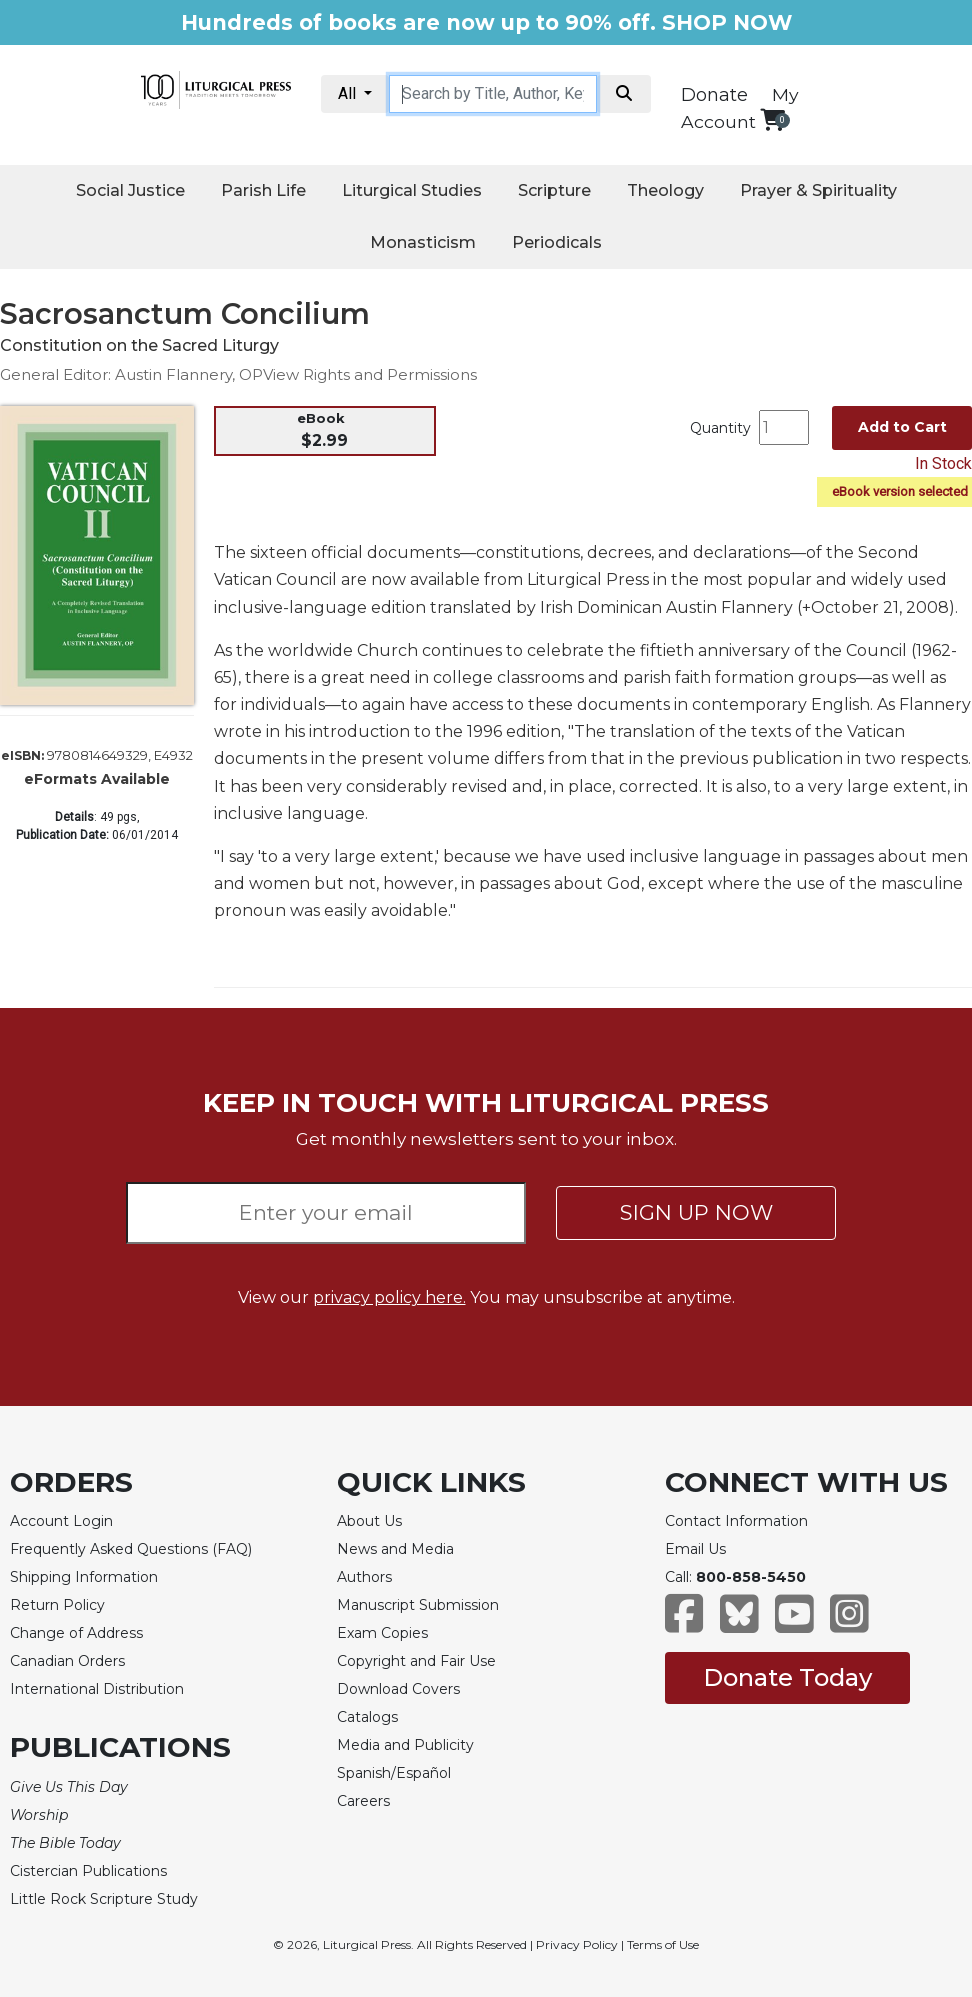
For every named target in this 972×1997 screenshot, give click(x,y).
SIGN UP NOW (696, 1212)
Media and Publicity (405, 1745)
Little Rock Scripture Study (104, 1899)
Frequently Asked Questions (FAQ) (131, 1549)
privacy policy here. (389, 1297)
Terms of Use (663, 1944)
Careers (363, 1801)
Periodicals (557, 242)
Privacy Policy (577, 1944)
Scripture (554, 190)
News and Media (395, 1549)
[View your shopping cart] (772, 119)
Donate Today (787, 1677)
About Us (369, 1521)
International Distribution (97, 1689)
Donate (714, 95)
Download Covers (398, 1689)
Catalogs (367, 1717)
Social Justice (130, 190)
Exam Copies (382, 1633)
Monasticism (423, 242)
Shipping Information (84, 1577)
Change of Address (76, 1633)
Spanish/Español (394, 1773)
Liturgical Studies (412, 190)
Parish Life (263, 190)
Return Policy (57, 1605)
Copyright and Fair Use (416, 1661)
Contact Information (736, 1521)
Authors (364, 1577)
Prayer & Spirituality (818, 190)
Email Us (695, 1549)
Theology (665, 190)
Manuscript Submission (418, 1605)
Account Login (61, 1521)
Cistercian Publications (88, 1871)
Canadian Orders (67, 1661)
